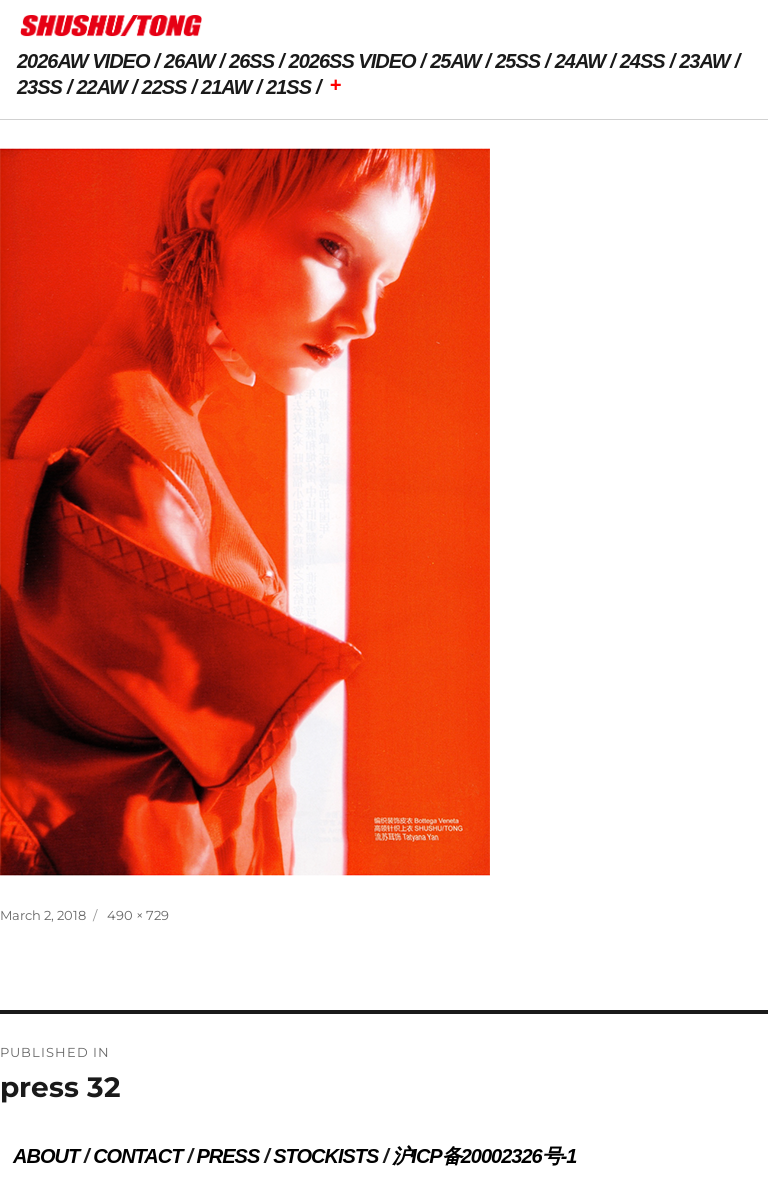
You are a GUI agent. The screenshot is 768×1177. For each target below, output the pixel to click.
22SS (164, 87)
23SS (39, 87)
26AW (189, 61)
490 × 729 (138, 915)
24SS (642, 61)
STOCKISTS (325, 1156)
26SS (251, 61)
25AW (455, 61)
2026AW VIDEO (83, 61)
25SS (517, 61)
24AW (580, 61)
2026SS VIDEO (352, 61)
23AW (704, 61)
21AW (226, 87)
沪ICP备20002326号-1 (484, 1156)
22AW (102, 87)
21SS (288, 87)
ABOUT (46, 1156)
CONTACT (137, 1156)
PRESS (227, 1156)
